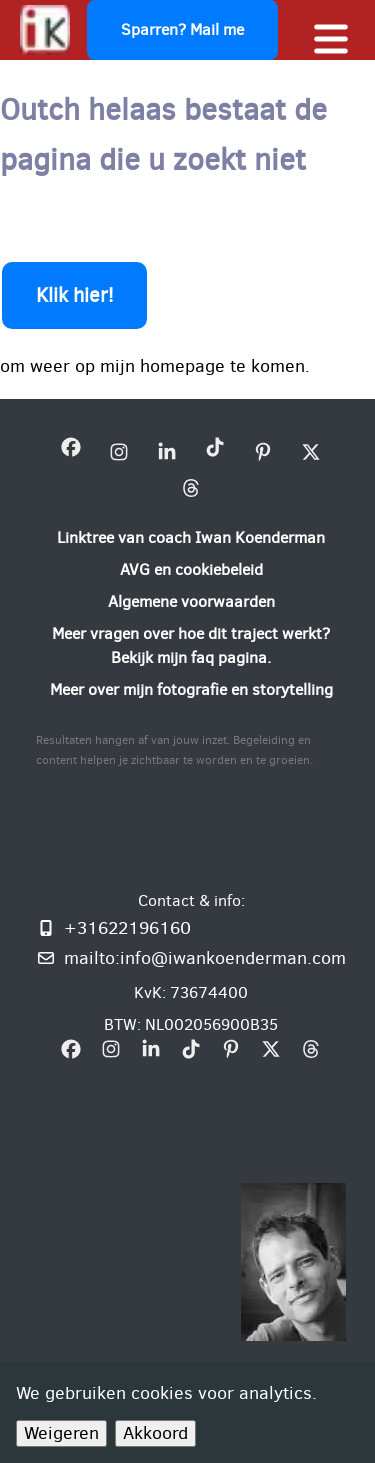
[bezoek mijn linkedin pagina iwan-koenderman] (167, 451)
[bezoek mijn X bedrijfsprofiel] (311, 451)
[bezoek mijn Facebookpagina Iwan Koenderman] (71, 451)
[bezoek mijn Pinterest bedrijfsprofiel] (263, 451)
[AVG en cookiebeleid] (191, 570)
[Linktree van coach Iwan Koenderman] (191, 538)
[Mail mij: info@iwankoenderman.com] (191, 958)
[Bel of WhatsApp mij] (191, 928)
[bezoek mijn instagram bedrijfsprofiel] (119, 451)
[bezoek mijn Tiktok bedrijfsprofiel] (215, 451)
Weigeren (61, 1433)
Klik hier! (74, 295)
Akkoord (155, 1433)
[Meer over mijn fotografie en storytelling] (191, 690)
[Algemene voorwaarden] (191, 602)
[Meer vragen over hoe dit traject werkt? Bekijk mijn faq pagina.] (191, 646)
